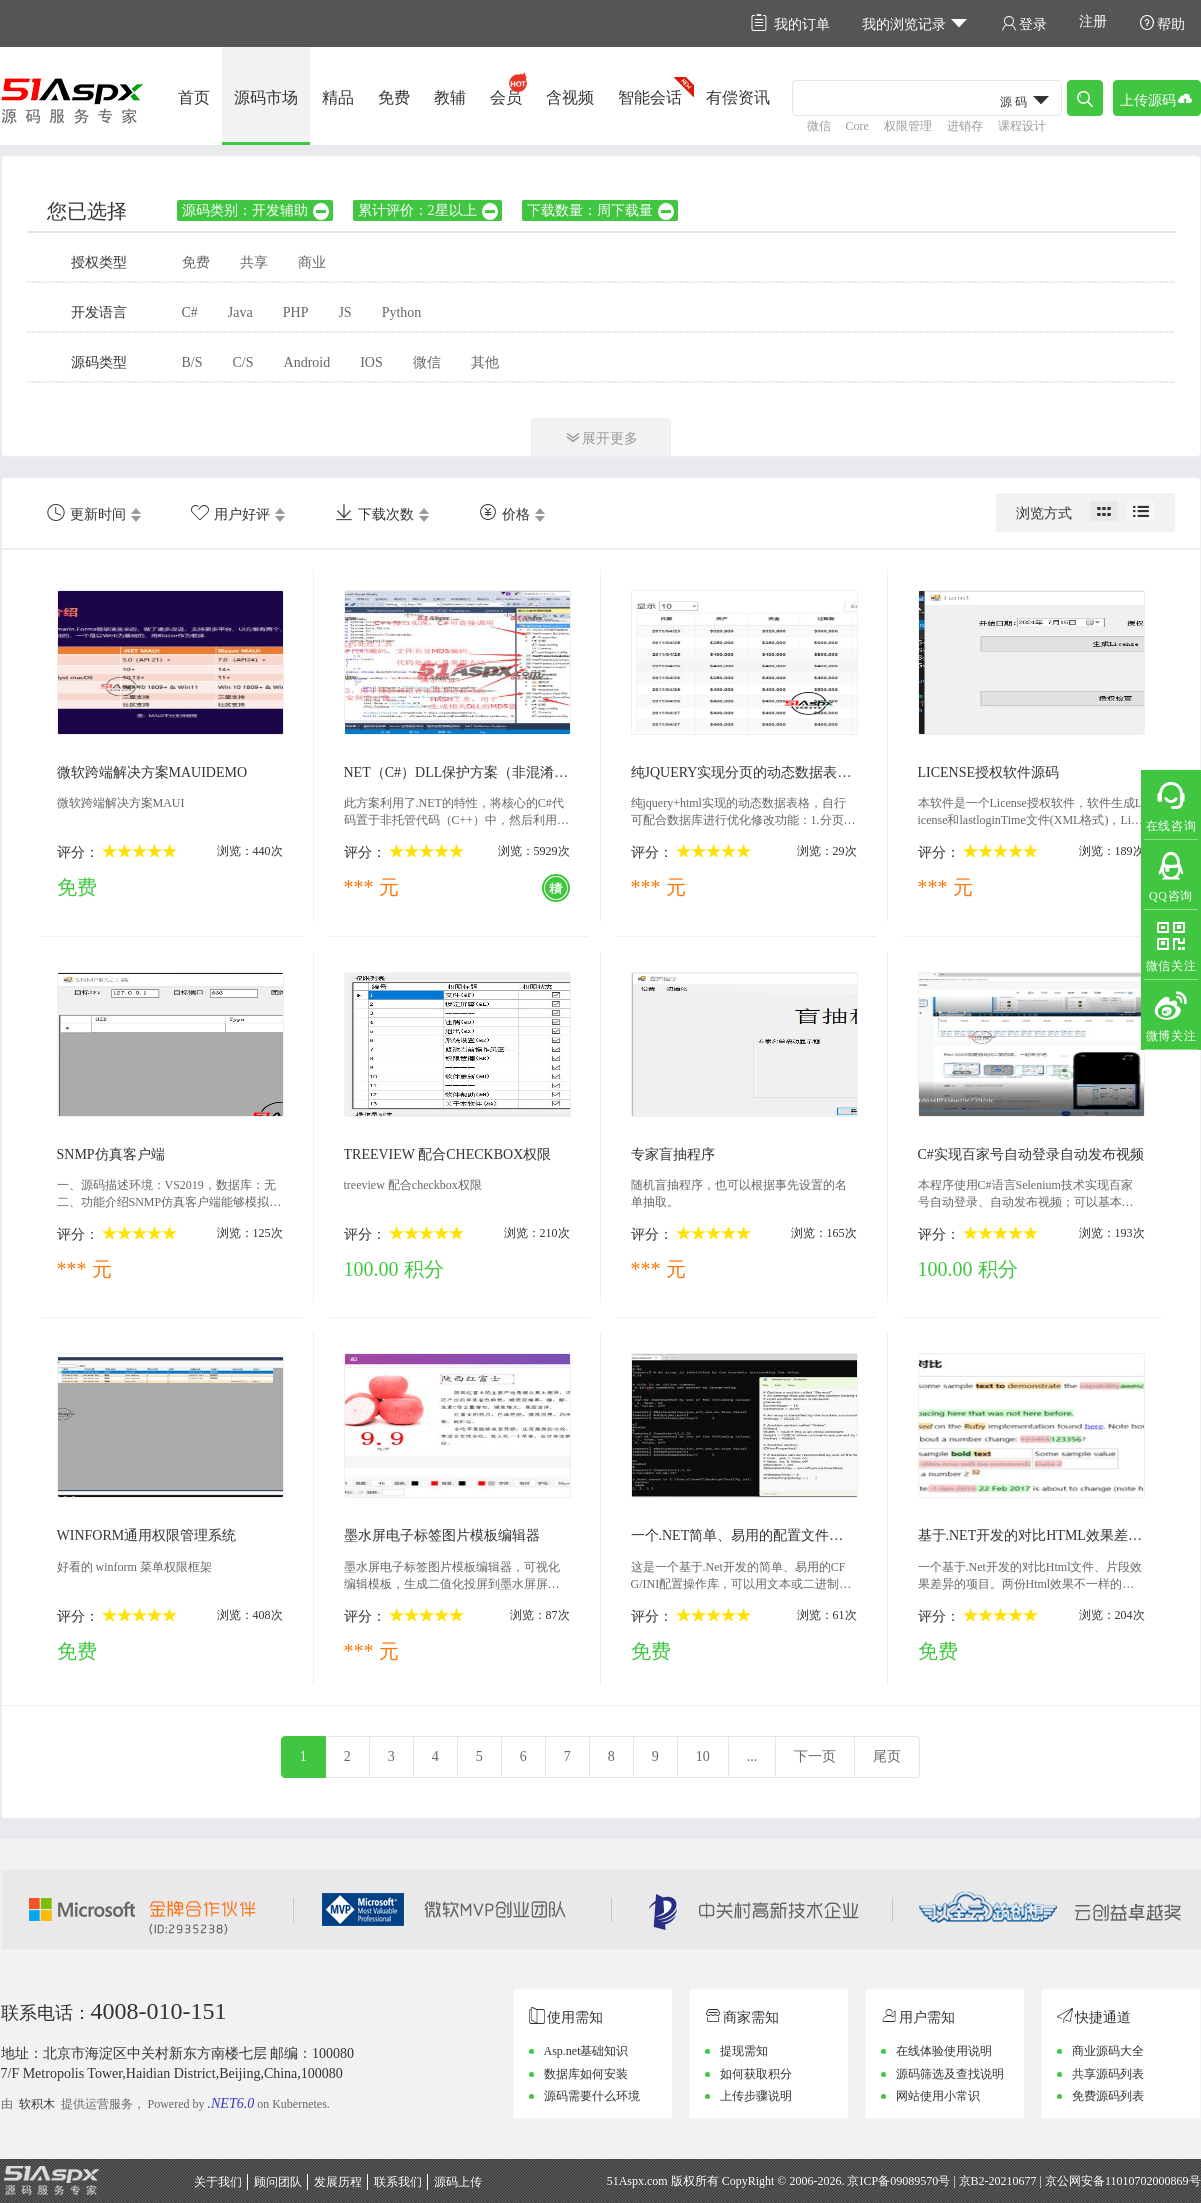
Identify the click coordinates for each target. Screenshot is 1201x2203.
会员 (506, 97)
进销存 (965, 126)
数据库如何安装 (586, 2074)
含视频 (570, 97)
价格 (504, 513)
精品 (338, 97)
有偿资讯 (738, 97)
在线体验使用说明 (944, 2051)
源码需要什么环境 (592, 2096)
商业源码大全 (1108, 2051)
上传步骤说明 (756, 2096)
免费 (394, 97)
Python (402, 312)
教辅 (450, 97)
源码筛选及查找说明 (950, 2074)
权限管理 (908, 126)
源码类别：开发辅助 (256, 210)
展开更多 (601, 437)
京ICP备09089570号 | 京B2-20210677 (941, 2181)
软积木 (37, 2104)
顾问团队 (278, 2182)
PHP (296, 312)
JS (344, 312)
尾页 (887, 1756)
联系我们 (398, 2182)
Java (240, 312)
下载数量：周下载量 (601, 210)
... (752, 1756)
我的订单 (790, 23)
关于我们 (218, 2182)
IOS (371, 362)
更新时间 (86, 513)
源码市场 (266, 97)
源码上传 (458, 2182)
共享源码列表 (1108, 2074)
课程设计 (1022, 126)
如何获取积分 (756, 2074)
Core (857, 126)
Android (307, 362)
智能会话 (650, 97)
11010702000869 (1147, 2181)
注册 (1093, 21)
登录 (1024, 23)
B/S (192, 362)
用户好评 (230, 513)
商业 (312, 262)
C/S (243, 362)
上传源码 (1157, 98)
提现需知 (744, 2051)
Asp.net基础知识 (586, 2051)
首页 (194, 97)
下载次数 (374, 513)
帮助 (1162, 23)
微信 (819, 126)
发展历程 (338, 2182)
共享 (254, 262)
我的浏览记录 (915, 23)
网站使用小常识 (938, 2096)
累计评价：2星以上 (429, 210)
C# (190, 312)
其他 (485, 362)
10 (703, 1756)
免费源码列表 (1108, 2096)
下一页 (815, 1756)
